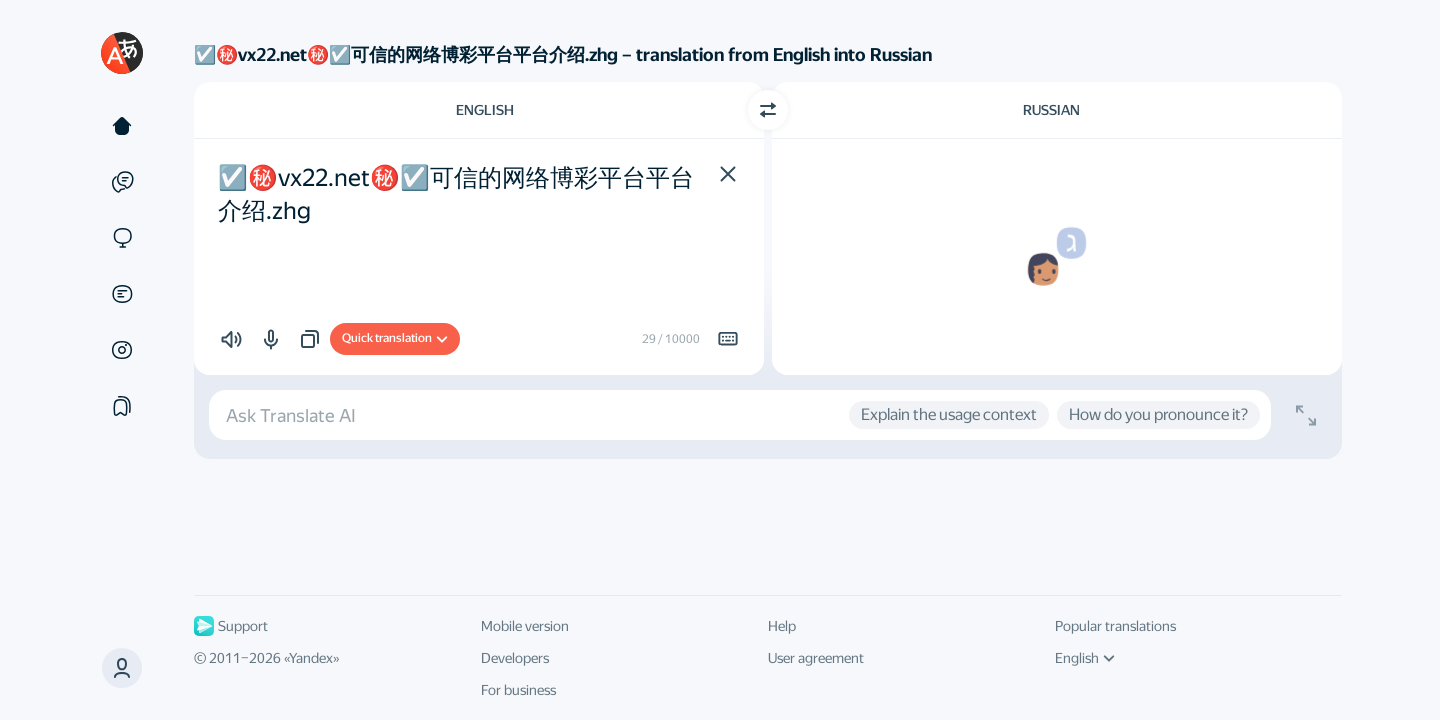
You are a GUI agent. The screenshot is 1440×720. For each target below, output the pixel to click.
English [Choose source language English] (485, 110)
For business (518, 690)
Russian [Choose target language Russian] (1051, 110)
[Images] (122, 350)
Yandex (311, 658)
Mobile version (525, 626)
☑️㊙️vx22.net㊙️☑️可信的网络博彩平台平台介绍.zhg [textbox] (456, 195)
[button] (122, 668)
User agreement (816, 658)
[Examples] (122, 182)
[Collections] (122, 406)
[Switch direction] (768, 110)
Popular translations (1115, 626)
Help (782, 626)
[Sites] (122, 238)
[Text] (122, 126)
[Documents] (122, 294)
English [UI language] (1085, 658)
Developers (515, 658)
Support (231, 626)
